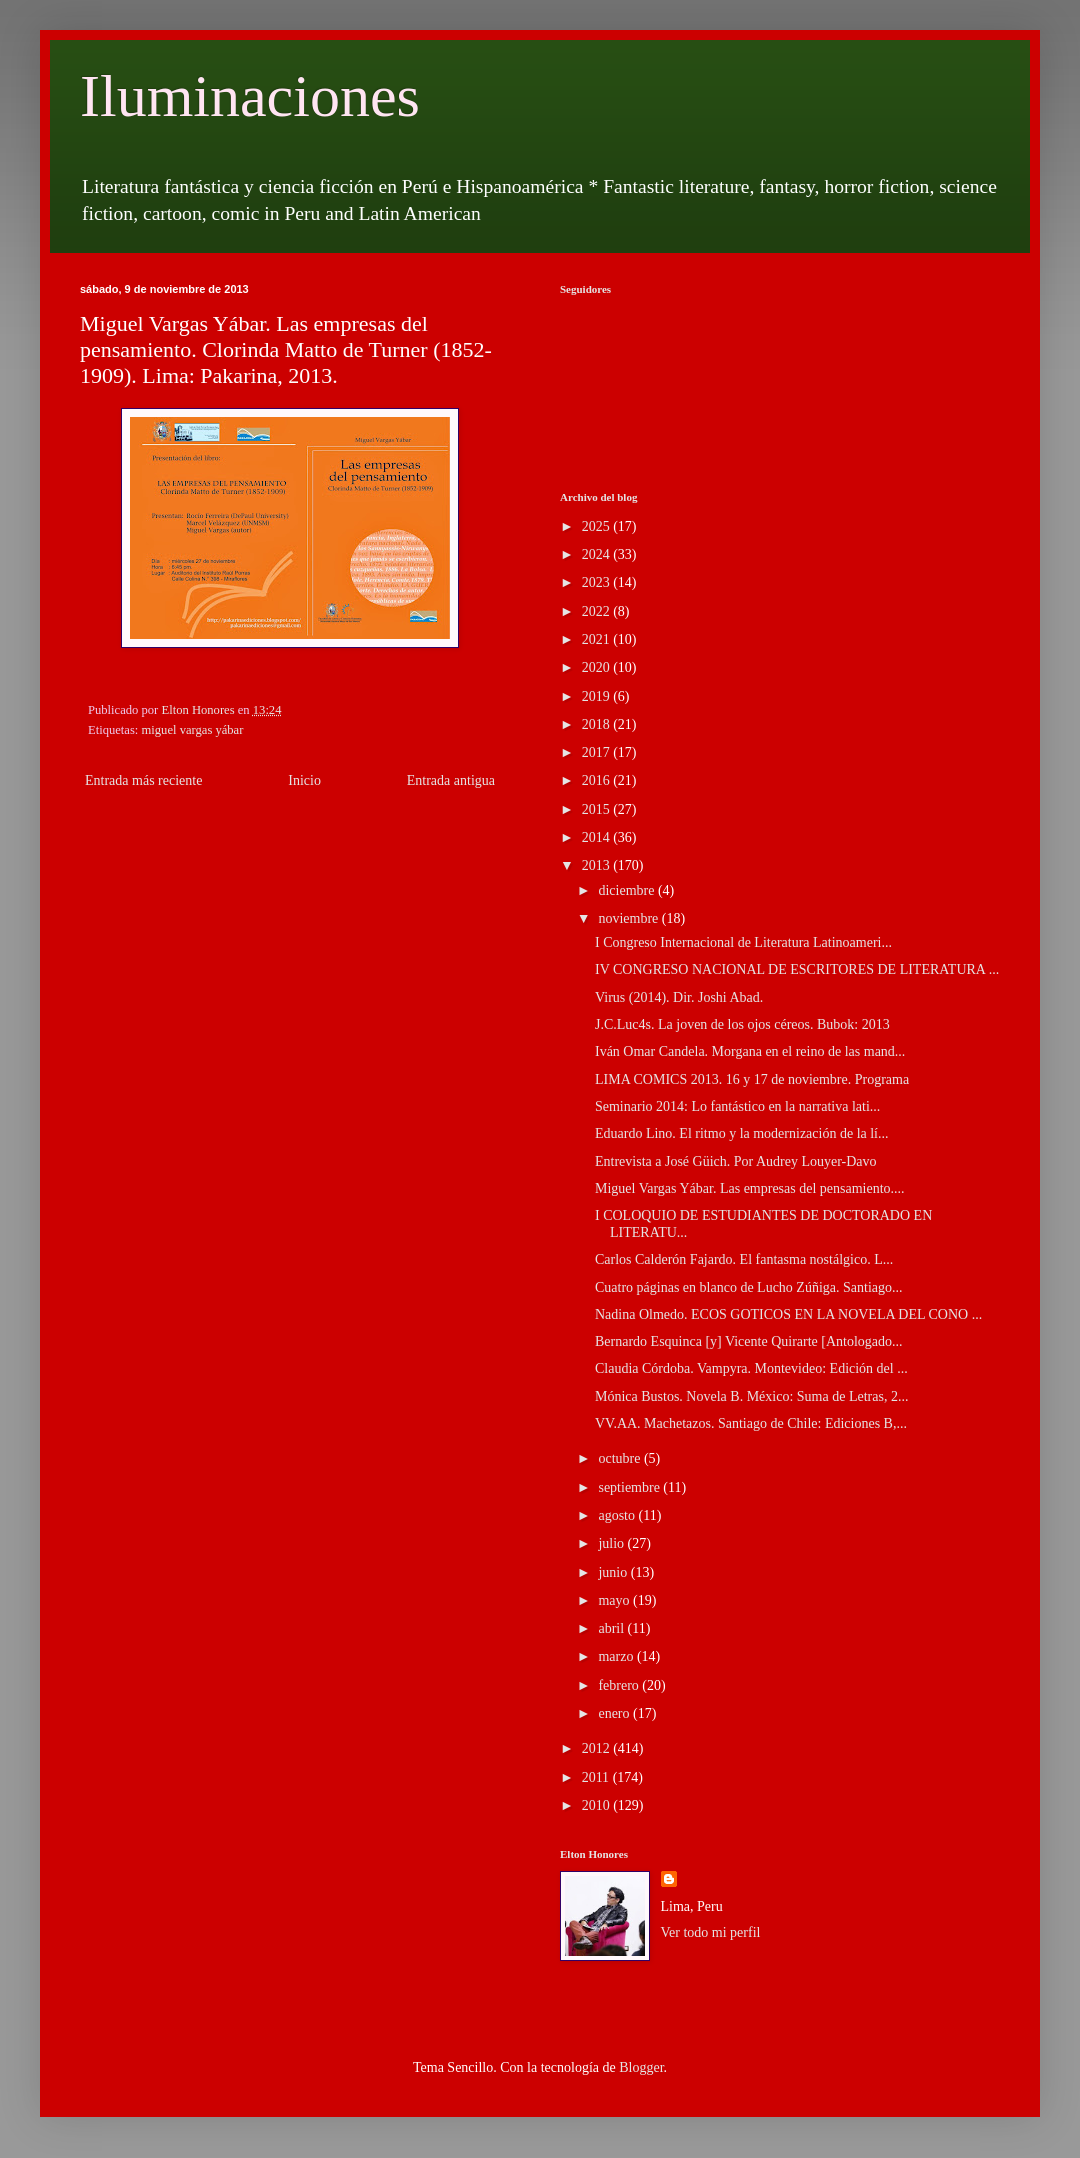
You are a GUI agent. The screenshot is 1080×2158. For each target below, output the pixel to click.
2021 (598, 639)
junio (614, 1572)
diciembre (627, 890)
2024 (598, 554)
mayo (615, 1600)
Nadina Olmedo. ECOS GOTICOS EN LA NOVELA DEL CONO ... (788, 1314)
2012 (598, 1748)
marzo (617, 1656)
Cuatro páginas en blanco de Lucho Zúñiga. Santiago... (749, 1287)
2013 (598, 865)
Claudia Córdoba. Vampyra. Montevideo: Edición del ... (751, 1368)
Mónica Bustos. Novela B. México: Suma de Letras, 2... (751, 1396)
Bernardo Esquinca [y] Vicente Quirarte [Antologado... (749, 1341)
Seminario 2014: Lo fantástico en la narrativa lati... (737, 1106)
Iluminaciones (250, 96)
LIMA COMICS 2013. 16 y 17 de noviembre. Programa (752, 1079)
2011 (597, 1777)
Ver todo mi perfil (711, 1932)
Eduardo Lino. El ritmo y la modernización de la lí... (742, 1133)
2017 (598, 752)
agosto (618, 1515)
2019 (598, 696)
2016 (598, 780)
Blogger (641, 2067)
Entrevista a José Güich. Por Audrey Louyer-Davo (736, 1161)
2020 (598, 667)
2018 (598, 724)
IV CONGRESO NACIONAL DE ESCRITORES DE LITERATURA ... (797, 969)
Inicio (304, 780)
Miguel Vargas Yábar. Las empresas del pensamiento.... (750, 1188)
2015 (598, 809)
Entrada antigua (451, 780)
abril (612, 1628)
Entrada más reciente (143, 780)
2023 (598, 582)
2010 (598, 1805)
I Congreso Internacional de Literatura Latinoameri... (743, 942)
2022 (598, 611)
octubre (620, 1458)
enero (615, 1713)
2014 (598, 837)
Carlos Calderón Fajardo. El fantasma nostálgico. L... (744, 1259)
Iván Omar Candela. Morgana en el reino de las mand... (750, 1051)
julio (612, 1543)
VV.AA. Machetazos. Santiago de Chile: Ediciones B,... (751, 1423)
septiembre (630, 1487)
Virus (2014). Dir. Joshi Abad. (679, 997)
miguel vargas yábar (193, 730)
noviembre (629, 918)
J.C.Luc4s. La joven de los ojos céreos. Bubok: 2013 (742, 1024)
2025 (598, 526)
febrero (620, 1685)
